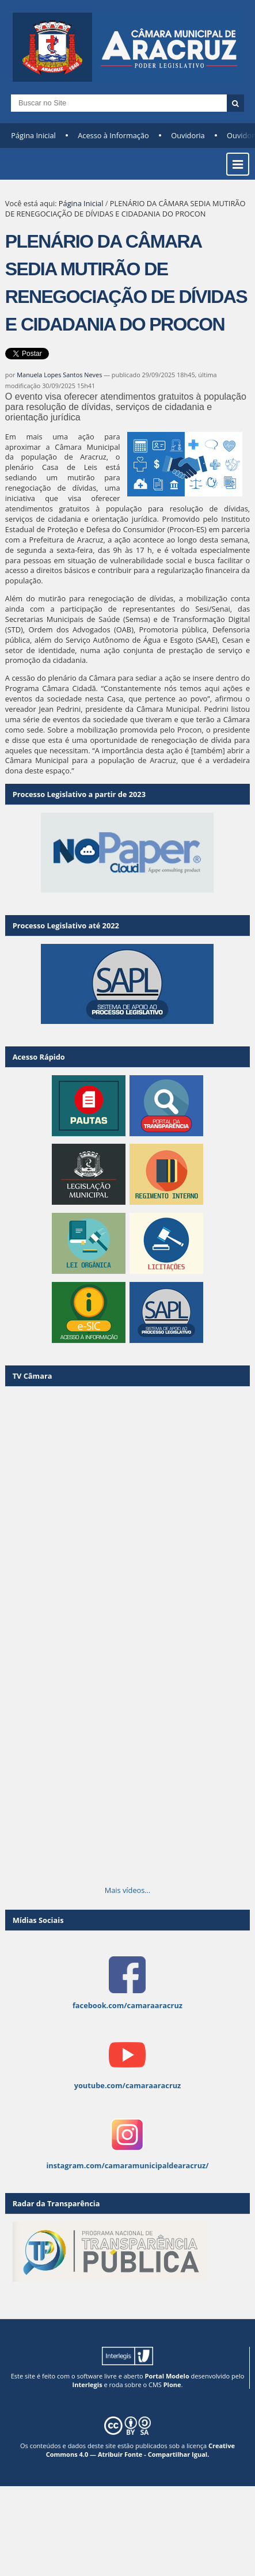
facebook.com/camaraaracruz (127, 2005)
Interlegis (87, 2384)
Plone (172, 2384)
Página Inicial (33, 135)
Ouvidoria (188, 135)
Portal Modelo (167, 2376)
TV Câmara (32, 1376)
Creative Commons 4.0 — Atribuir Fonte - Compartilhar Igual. (140, 2450)
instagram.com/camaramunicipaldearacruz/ (127, 2165)
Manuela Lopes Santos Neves (59, 374)
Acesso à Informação (113, 135)
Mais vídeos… (128, 1890)
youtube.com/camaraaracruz (127, 2085)
